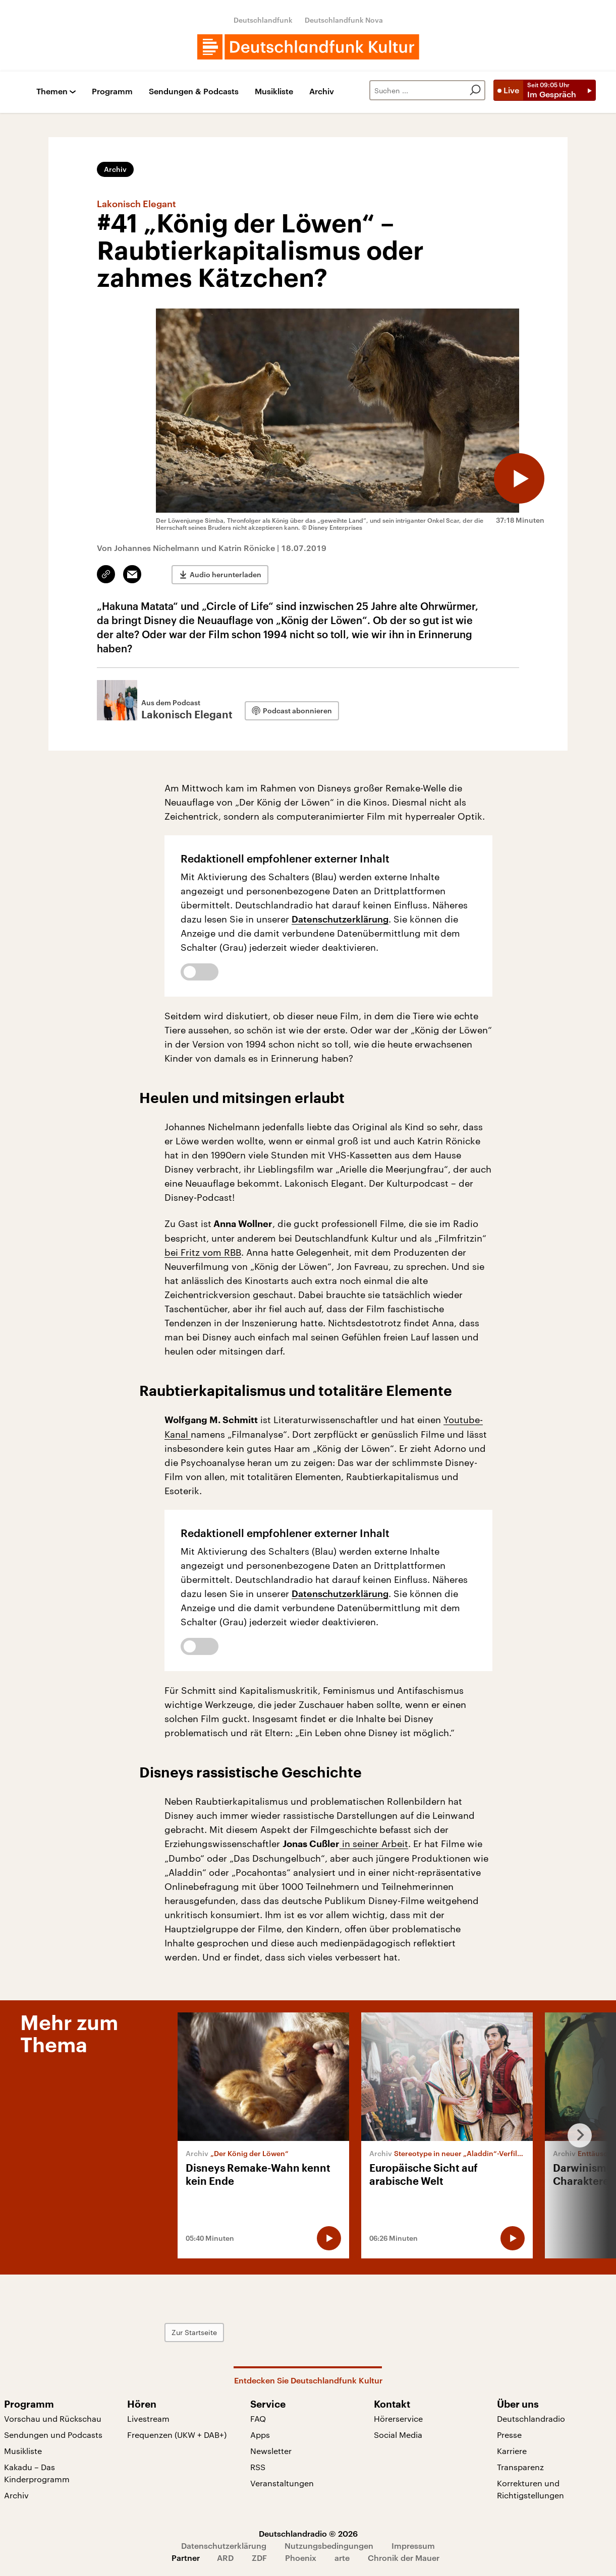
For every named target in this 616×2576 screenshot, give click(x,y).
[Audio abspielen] (519, 478)
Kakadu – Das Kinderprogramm (37, 2473)
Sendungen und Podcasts (53, 2434)
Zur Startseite (194, 2332)
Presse (509, 2434)
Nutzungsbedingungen (329, 2545)
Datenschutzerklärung (340, 919)
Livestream (148, 2418)
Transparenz (520, 2467)
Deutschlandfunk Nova (344, 20)
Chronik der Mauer (403, 2557)
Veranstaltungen (282, 2483)
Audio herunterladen (225, 574)
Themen (52, 91)
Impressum (413, 2545)
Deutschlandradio (531, 2418)
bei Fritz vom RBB (202, 1252)
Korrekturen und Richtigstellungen (530, 2489)
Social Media (398, 2434)
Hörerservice (398, 2418)
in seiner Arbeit (374, 1843)
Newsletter (271, 2451)
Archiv (321, 91)
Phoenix (300, 2557)
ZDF (259, 2557)
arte (342, 2557)
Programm (112, 91)
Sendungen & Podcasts (194, 91)
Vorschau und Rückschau (52, 2418)
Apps (260, 2434)
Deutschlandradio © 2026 (308, 2533)
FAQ (258, 2418)
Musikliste (274, 91)
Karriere (512, 2451)
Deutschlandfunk (263, 20)
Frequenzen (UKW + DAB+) (177, 2434)
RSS (257, 2467)
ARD (225, 2557)
